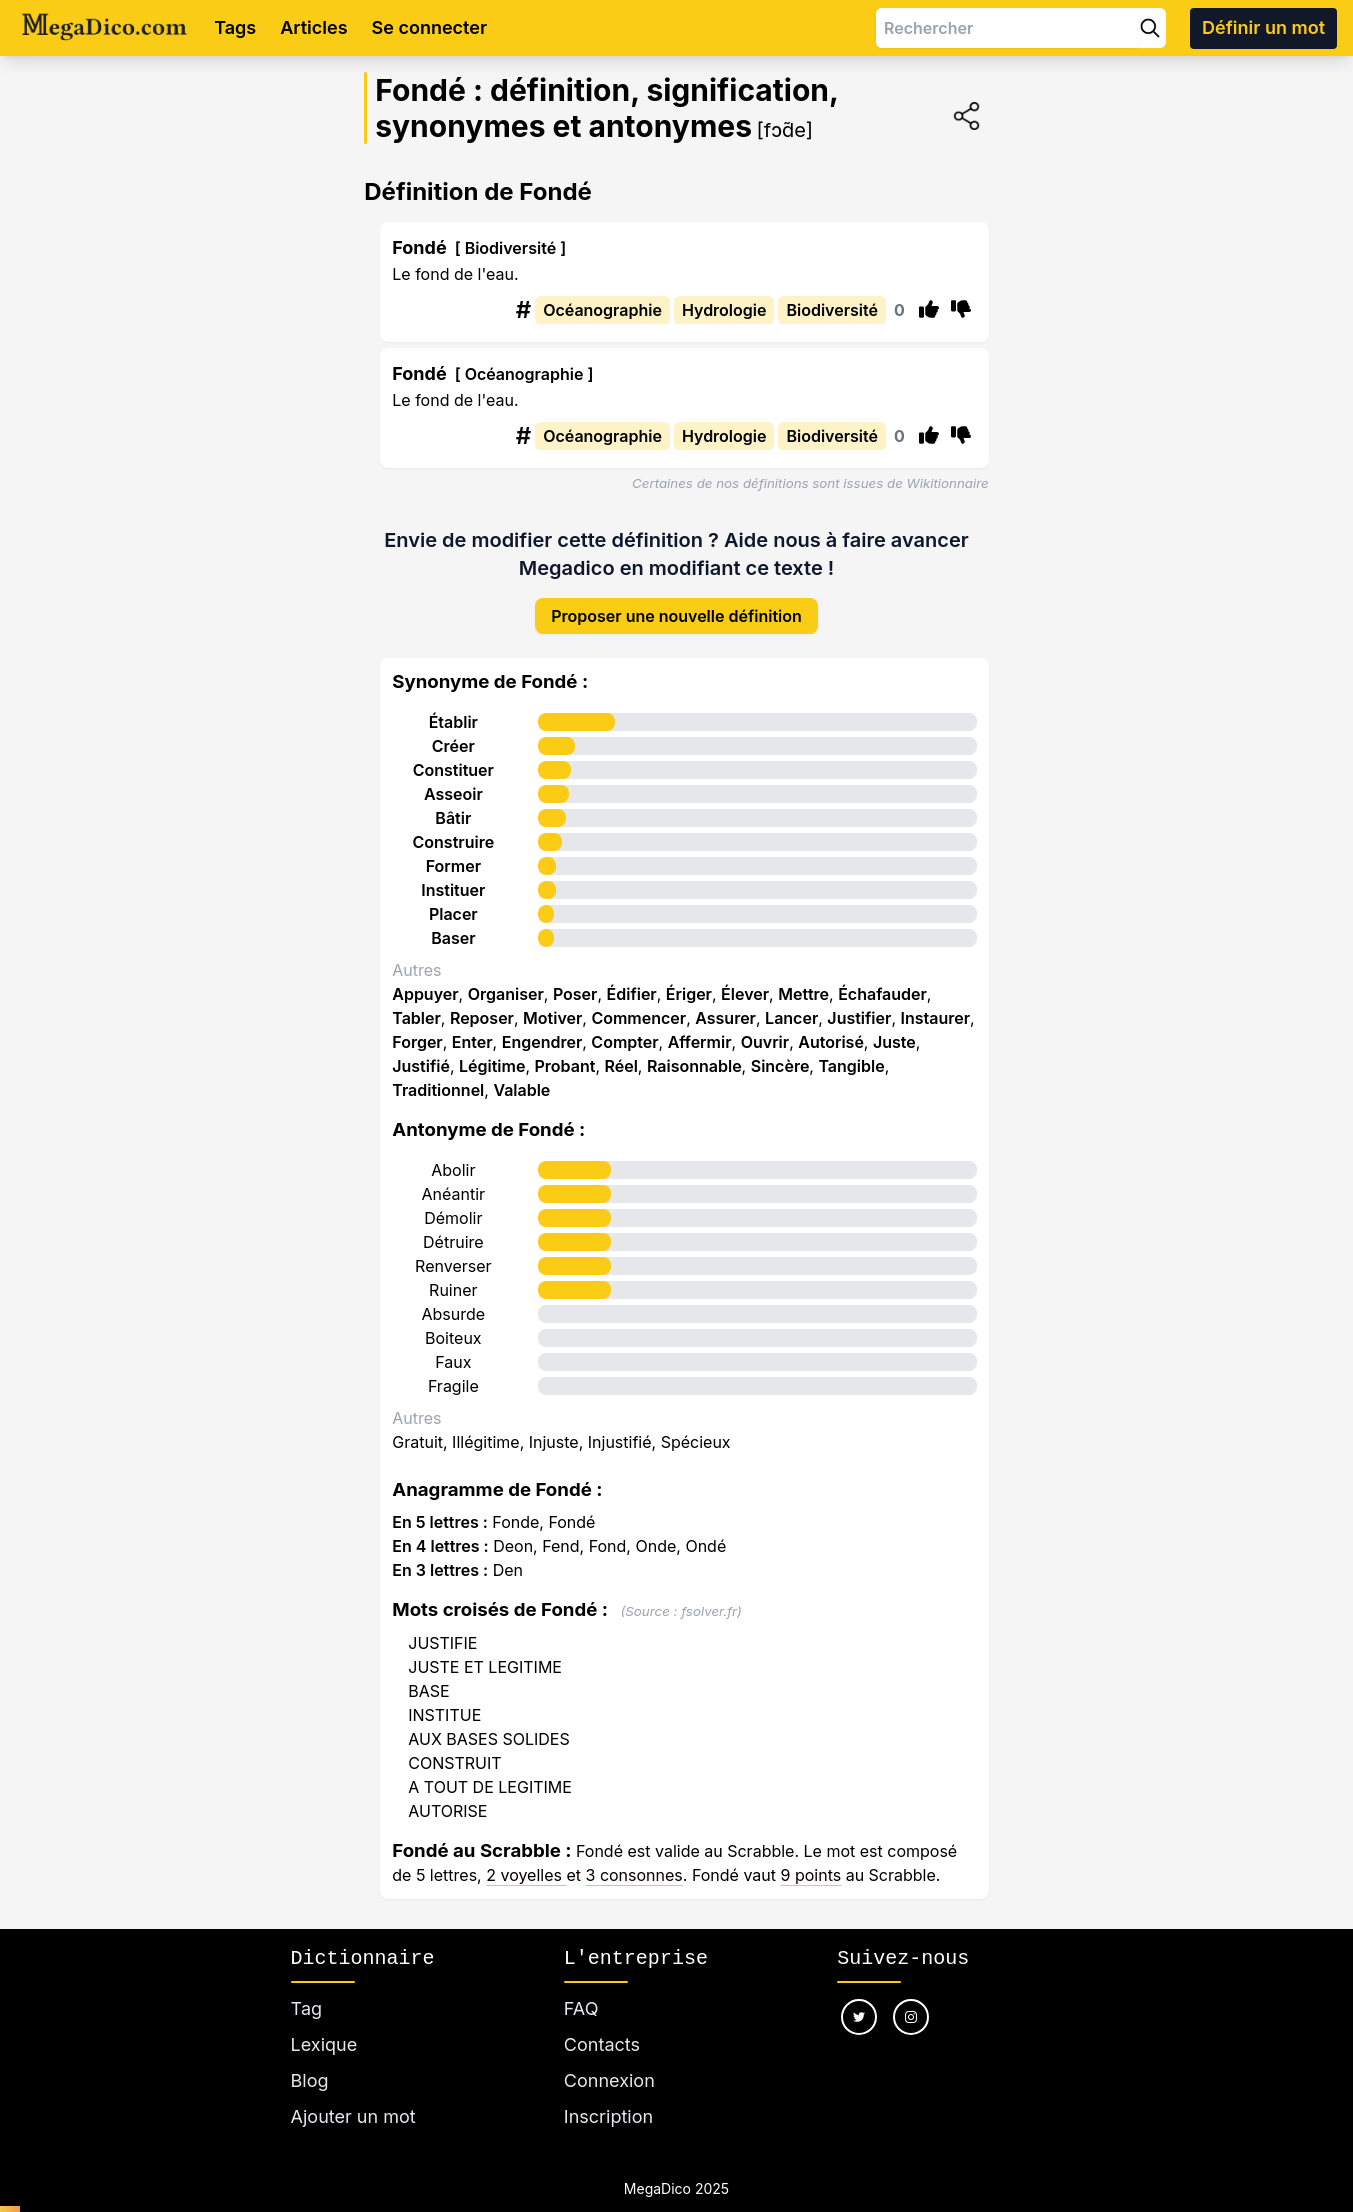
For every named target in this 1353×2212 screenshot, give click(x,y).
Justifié (421, 1051)
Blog (310, 2065)
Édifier (632, 979)
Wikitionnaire (948, 483)
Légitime (492, 1051)
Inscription (608, 2101)
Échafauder (882, 979)
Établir (453, 707)
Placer (453, 899)
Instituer (453, 875)
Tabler (416, 1003)
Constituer (453, 755)
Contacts (602, 2029)
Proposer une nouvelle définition (676, 601)
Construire (454, 827)
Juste (894, 1027)
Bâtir (453, 803)
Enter (472, 1027)
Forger (417, 1027)
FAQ (581, 1993)
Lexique (324, 2029)
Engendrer (542, 1027)
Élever (745, 979)
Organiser (506, 979)
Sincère (780, 1051)
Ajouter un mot (353, 2101)
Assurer (725, 1003)
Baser (453, 923)
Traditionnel (438, 1075)
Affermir (700, 1027)
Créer (453, 731)
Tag (306, 1993)
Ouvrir (765, 1027)
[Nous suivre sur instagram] (911, 2002)
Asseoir (453, 779)
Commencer (638, 1003)
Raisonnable (694, 1051)
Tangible (851, 1051)
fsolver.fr (709, 1596)
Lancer (791, 1003)
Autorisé (831, 1027)
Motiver (552, 1003)
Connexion (609, 2065)
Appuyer (425, 979)
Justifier (859, 1003)
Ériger (689, 979)
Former (453, 851)
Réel (620, 1051)
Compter (624, 1027)
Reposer (482, 1003)
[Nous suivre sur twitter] (859, 2002)
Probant (565, 1051)
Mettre (803, 979)
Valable (521, 1075)
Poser (575, 979)
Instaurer (935, 1003)
